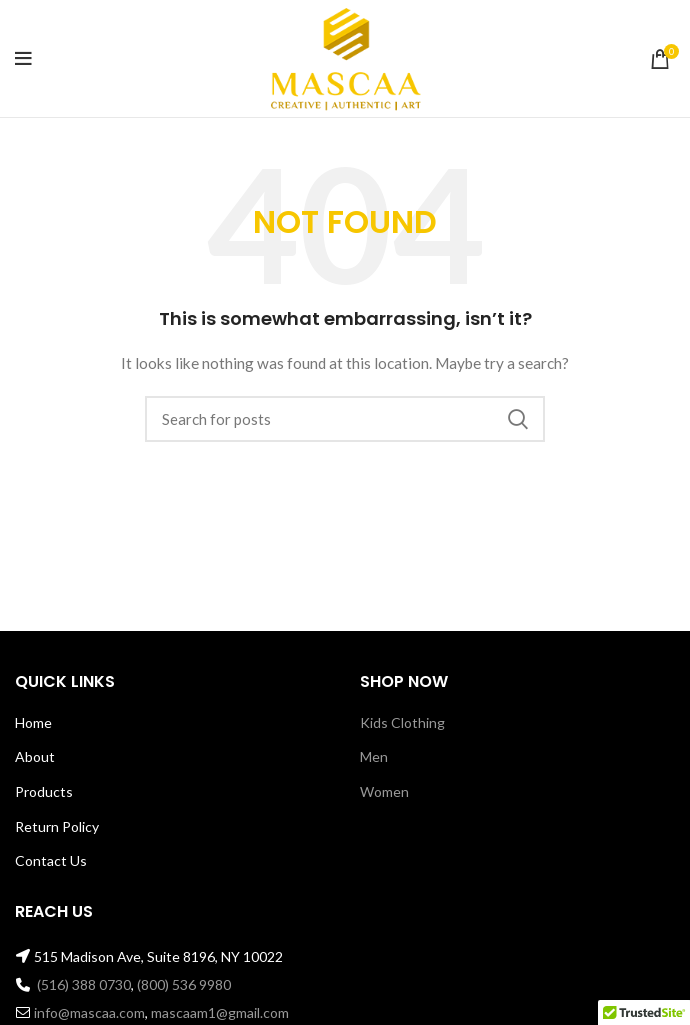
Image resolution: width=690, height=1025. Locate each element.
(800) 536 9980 (184, 984)
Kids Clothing (402, 722)
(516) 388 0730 (84, 984)
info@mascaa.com (89, 1012)
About (35, 756)
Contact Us (51, 860)
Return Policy (57, 826)
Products (44, 791)
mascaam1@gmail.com (220, 1012)
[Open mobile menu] (23, 59)
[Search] (345, 419)
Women (384, 791)
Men (374, 756)
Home (33, 722)
